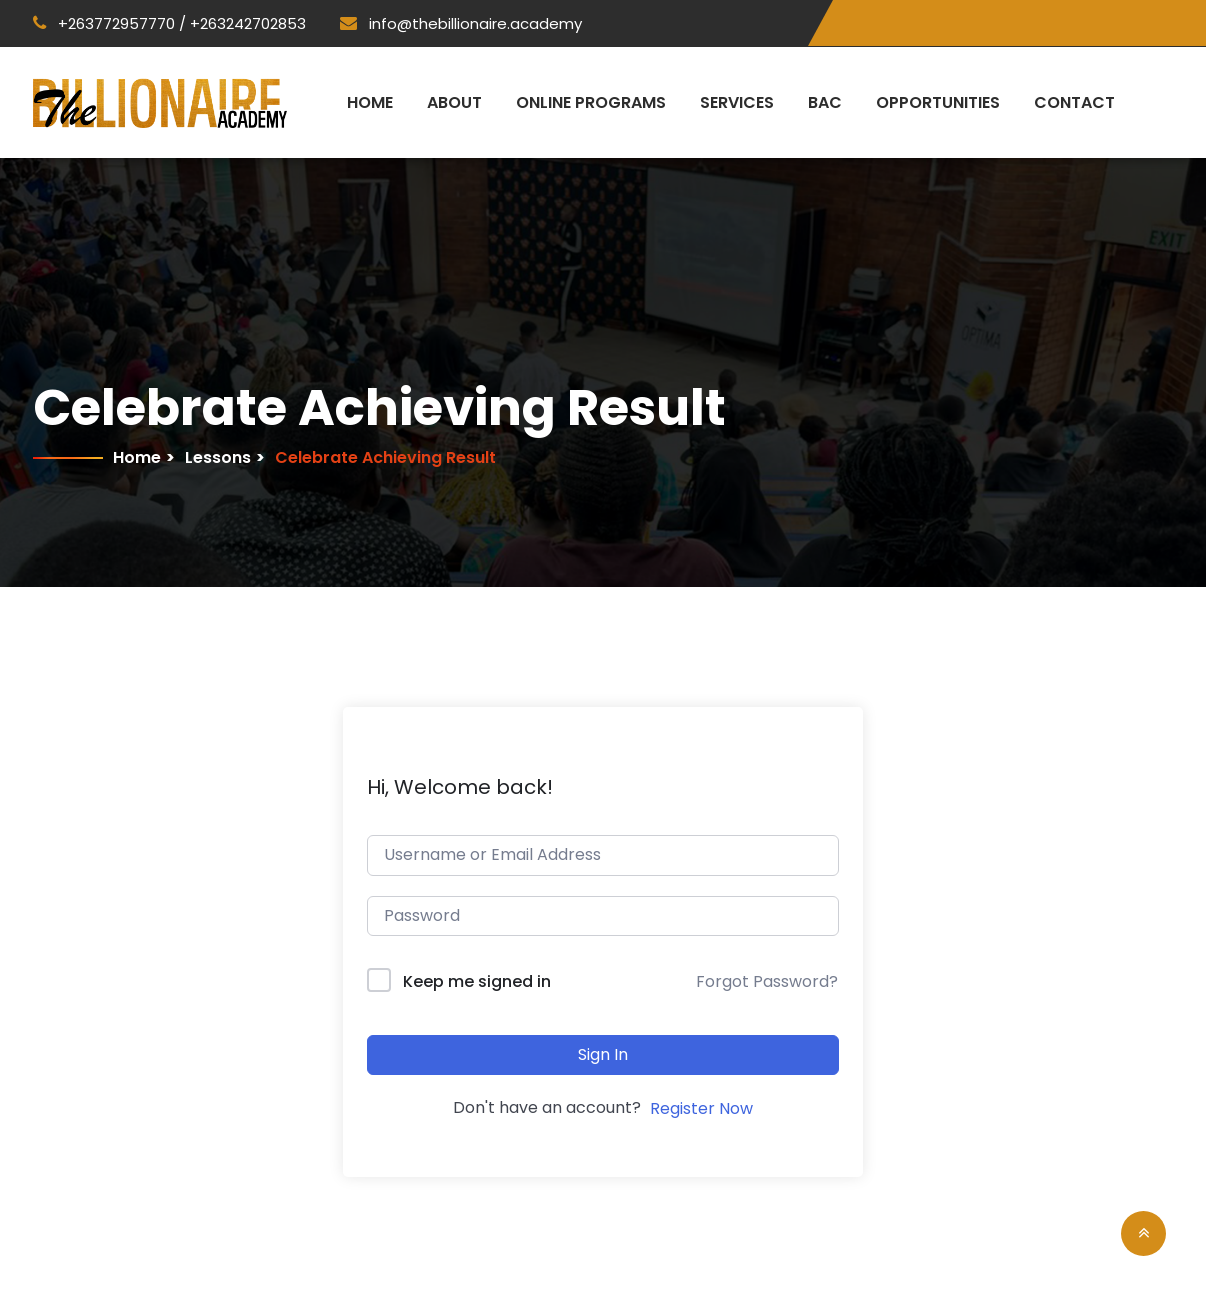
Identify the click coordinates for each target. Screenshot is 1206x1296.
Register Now (701, 1108)
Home (370, 102)
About (454, 102)
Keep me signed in (477, 981)
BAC (825, 102)
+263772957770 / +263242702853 (169, 23)
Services (737, 102)
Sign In (603, 1054)
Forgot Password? (767, 981)
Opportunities (938, 102)
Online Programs (591, 102)
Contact (1074, 102)
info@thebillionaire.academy (461, 23)
